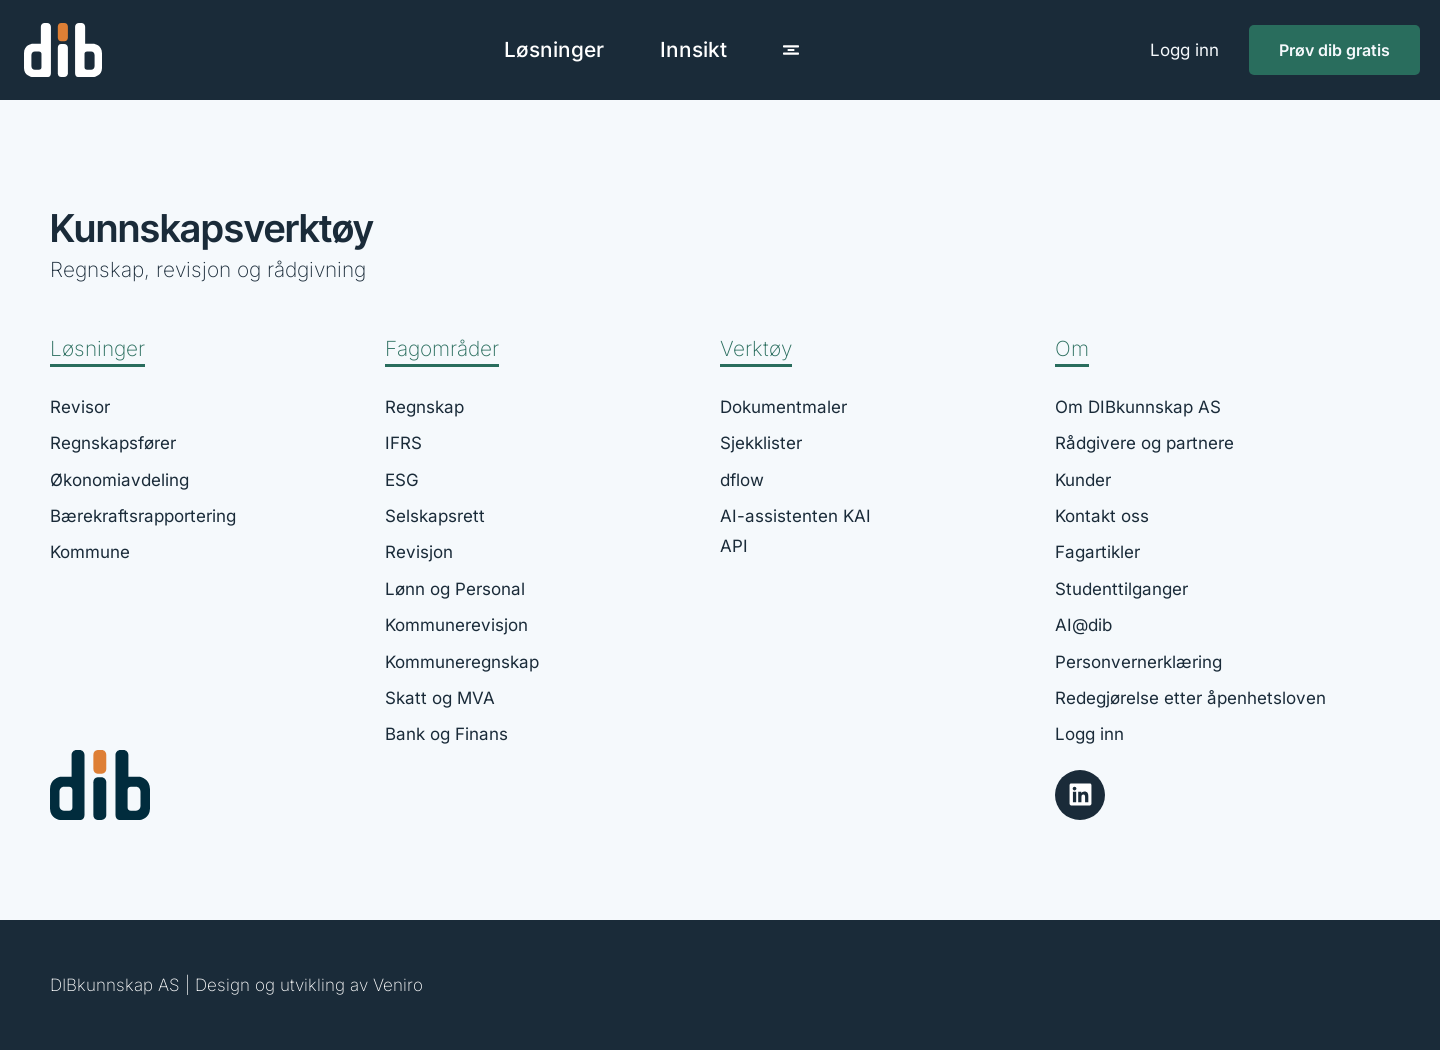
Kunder (1083, 480)
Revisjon (419, 553)
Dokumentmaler (783, 407)
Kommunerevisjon (456, 625)
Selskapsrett (435, 516)
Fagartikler (1097, 553)
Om (1072, 348)
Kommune (90, 553)
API (734, 547)
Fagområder (442, 348)
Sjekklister (761, 443)
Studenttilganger (1121, 589)
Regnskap (424, 407)
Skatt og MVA (440, 698)
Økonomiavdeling (119, 480)
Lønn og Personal (455, 589)
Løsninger (97, 348)
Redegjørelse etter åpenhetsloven (1190, 698)
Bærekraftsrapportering (143, 516)
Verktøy (756, 348)
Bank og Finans (446, 734)
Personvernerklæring (1138, 662)
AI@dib (1083, 625)
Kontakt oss (1102, 516)
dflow (742, 480)
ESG (402, 480)
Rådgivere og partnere (1144, 443)
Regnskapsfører (113, 443)
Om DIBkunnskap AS (1138, 407)
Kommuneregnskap (462, 662)
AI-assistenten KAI (795, 516)
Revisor (80, 407)
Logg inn (1184, 50)
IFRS (403, 443)
